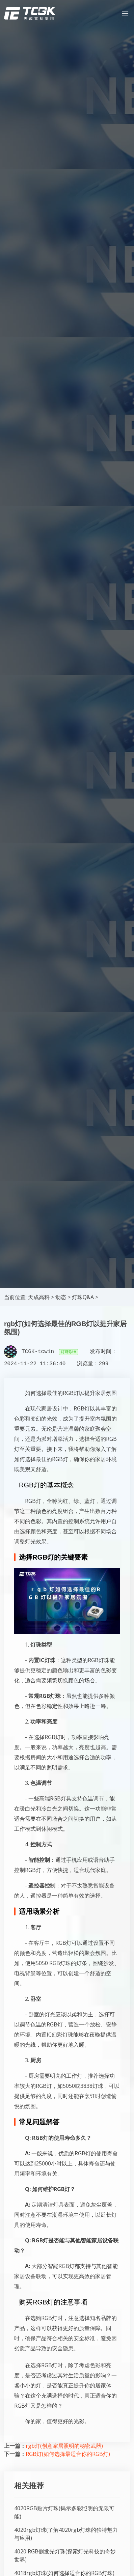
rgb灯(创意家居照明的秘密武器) (64, 2445)
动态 (60, 1297)
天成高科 (39, 1297)
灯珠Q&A (83, 1297)
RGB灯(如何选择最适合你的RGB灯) (68, 2454)
